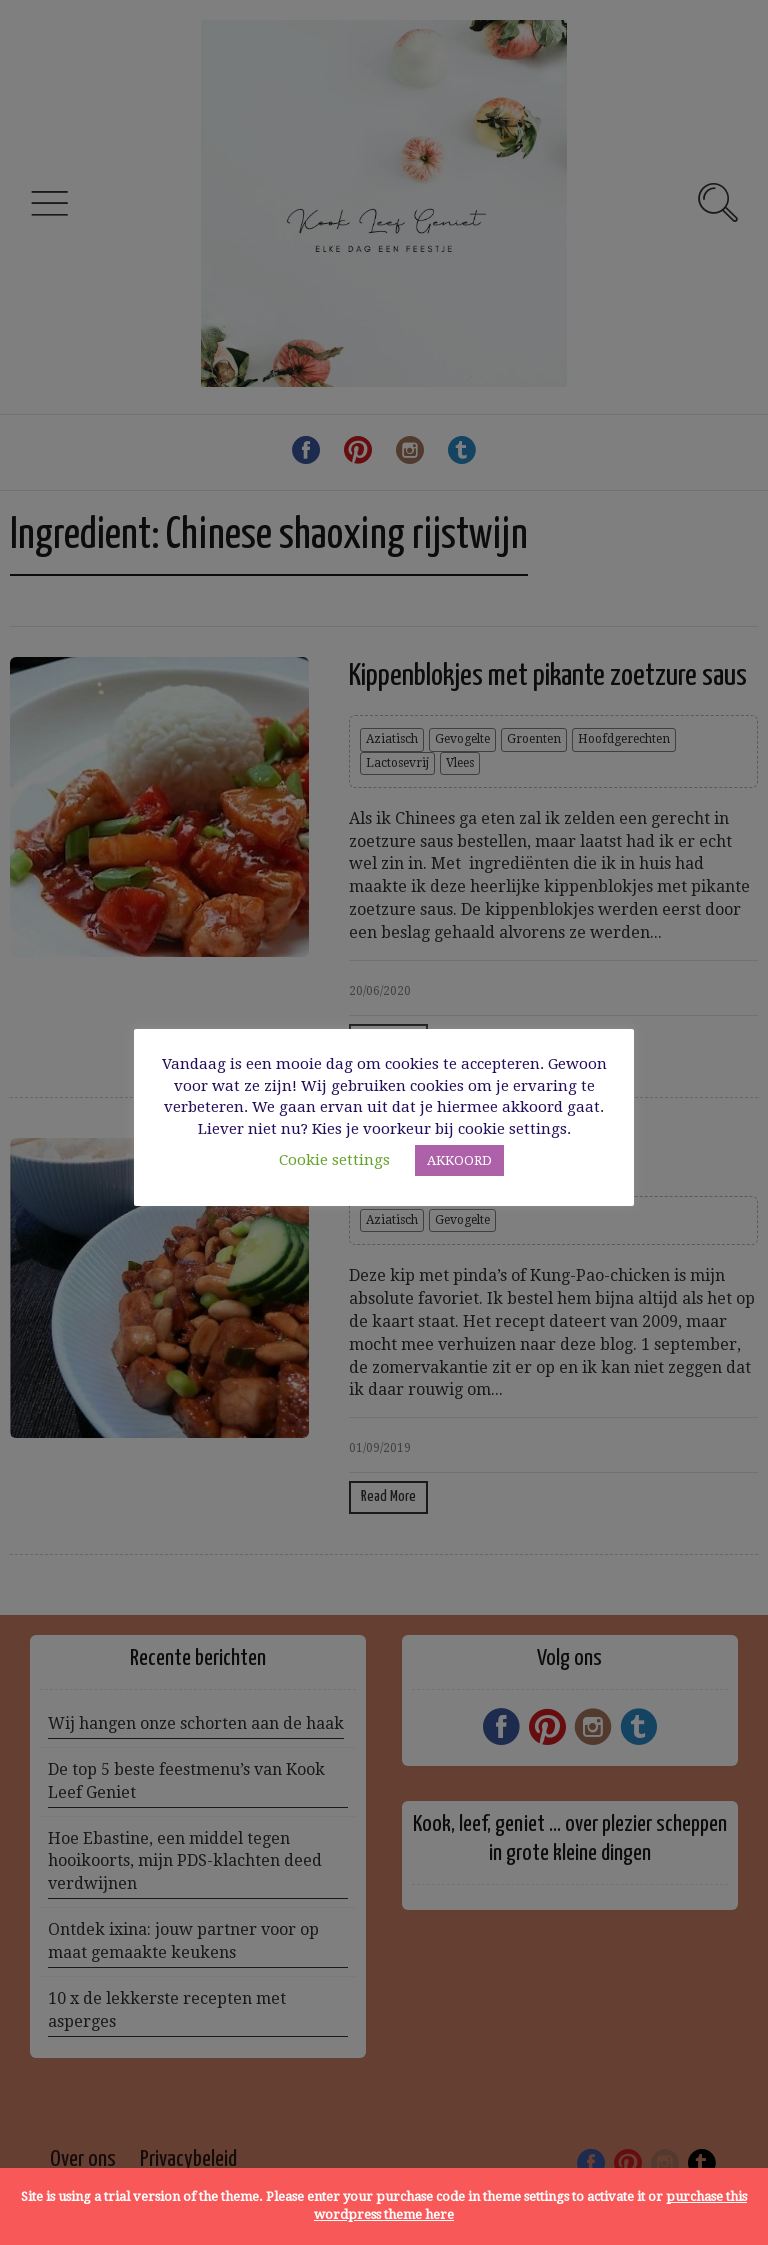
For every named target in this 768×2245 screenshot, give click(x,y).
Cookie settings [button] (334, 1160)
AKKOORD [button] (459, 1160)
